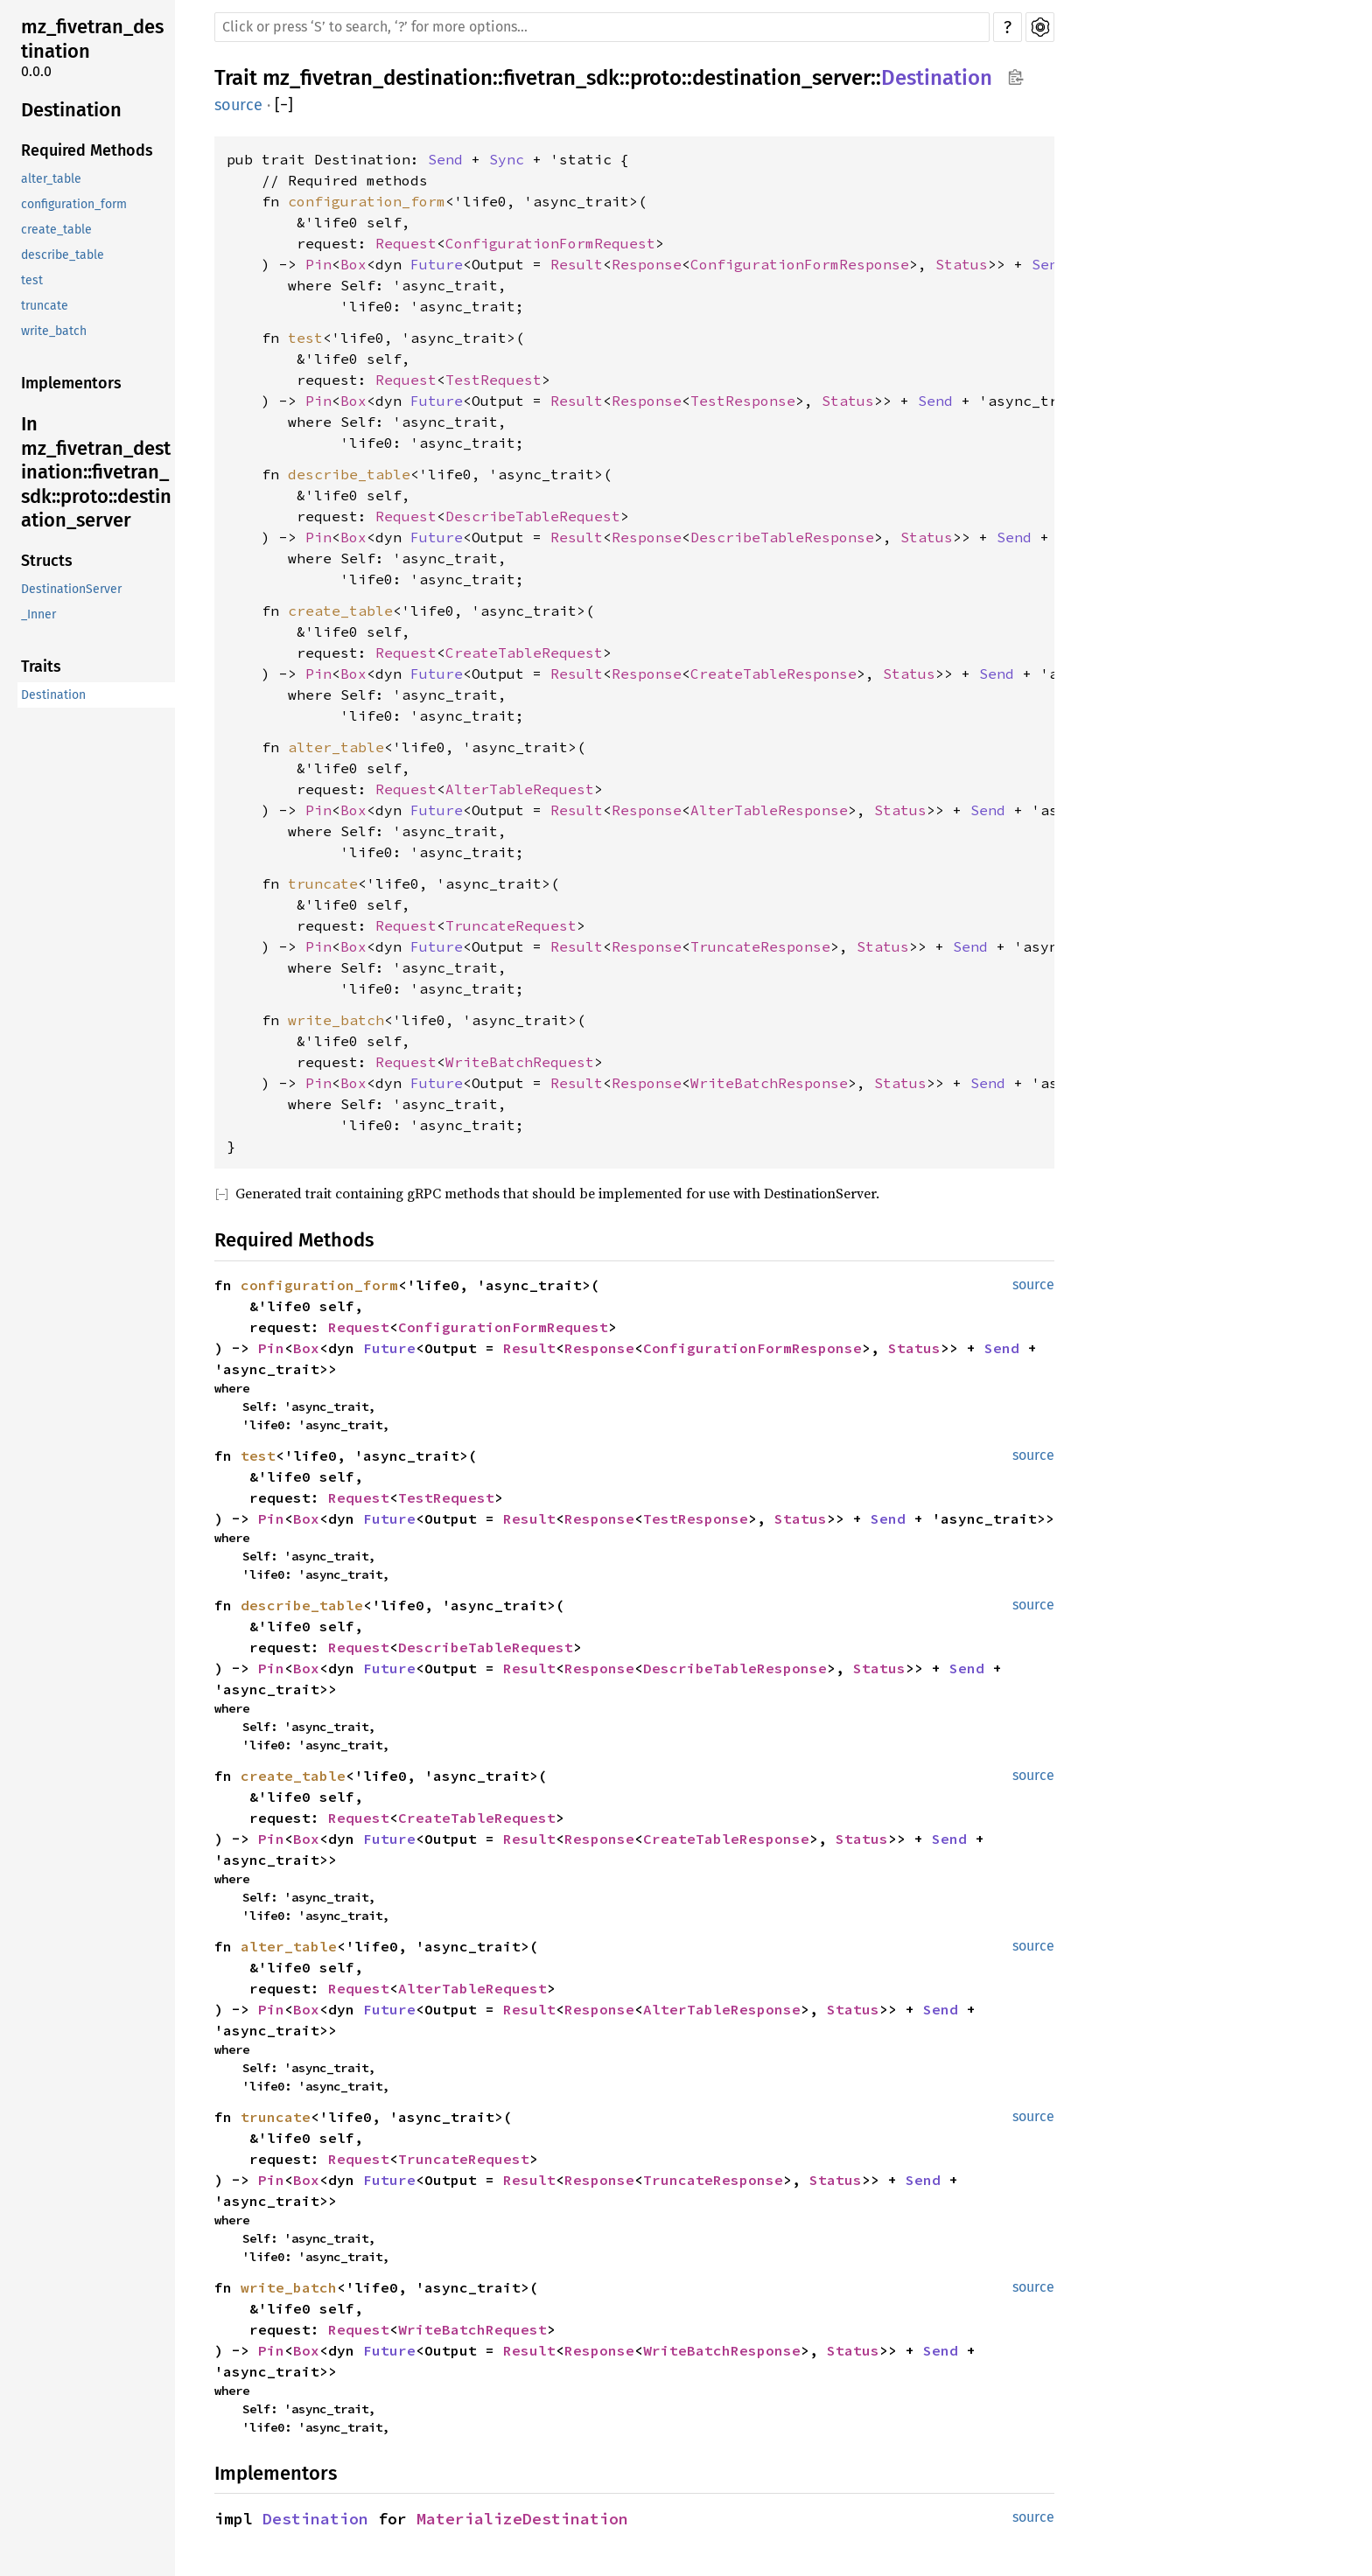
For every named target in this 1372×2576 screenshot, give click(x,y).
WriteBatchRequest (519, 1062)
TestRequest (493, 379)
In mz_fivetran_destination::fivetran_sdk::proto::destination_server (96, 472)
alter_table (51, 178)
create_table (56, 229)
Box (353, 264)
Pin (318, 264)
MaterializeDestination (522, 2519)
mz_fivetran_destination (92, 39)
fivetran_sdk (561, 78)
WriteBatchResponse (769, 1083)
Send (445, 159)
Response (647, 264)
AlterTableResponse (769, 810)
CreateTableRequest (524, 652)
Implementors (71, 383)
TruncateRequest (511, 925)
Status (961, 264)
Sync (506, 159)
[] (284, 105)
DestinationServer (71, 589)
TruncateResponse (760, 946)
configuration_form (74, 204)
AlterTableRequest (519, 789)
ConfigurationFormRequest (550, 243)
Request (406, 243)
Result (576, 264)
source (238, 105)
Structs (47, 560)
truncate (44, 305)
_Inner (38, 614)
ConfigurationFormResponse (799, 264)
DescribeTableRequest (532, 516)
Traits (41, 666)
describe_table (62, 255)
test (32, 280)
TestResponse (742, 400)
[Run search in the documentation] (602, 27)
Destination (71, 110)
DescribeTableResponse (782, 537)
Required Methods (87, 150)
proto (656, 78)
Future (436, 264)
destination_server (781, 78)
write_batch (54, 331)
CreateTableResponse (773, 673)
